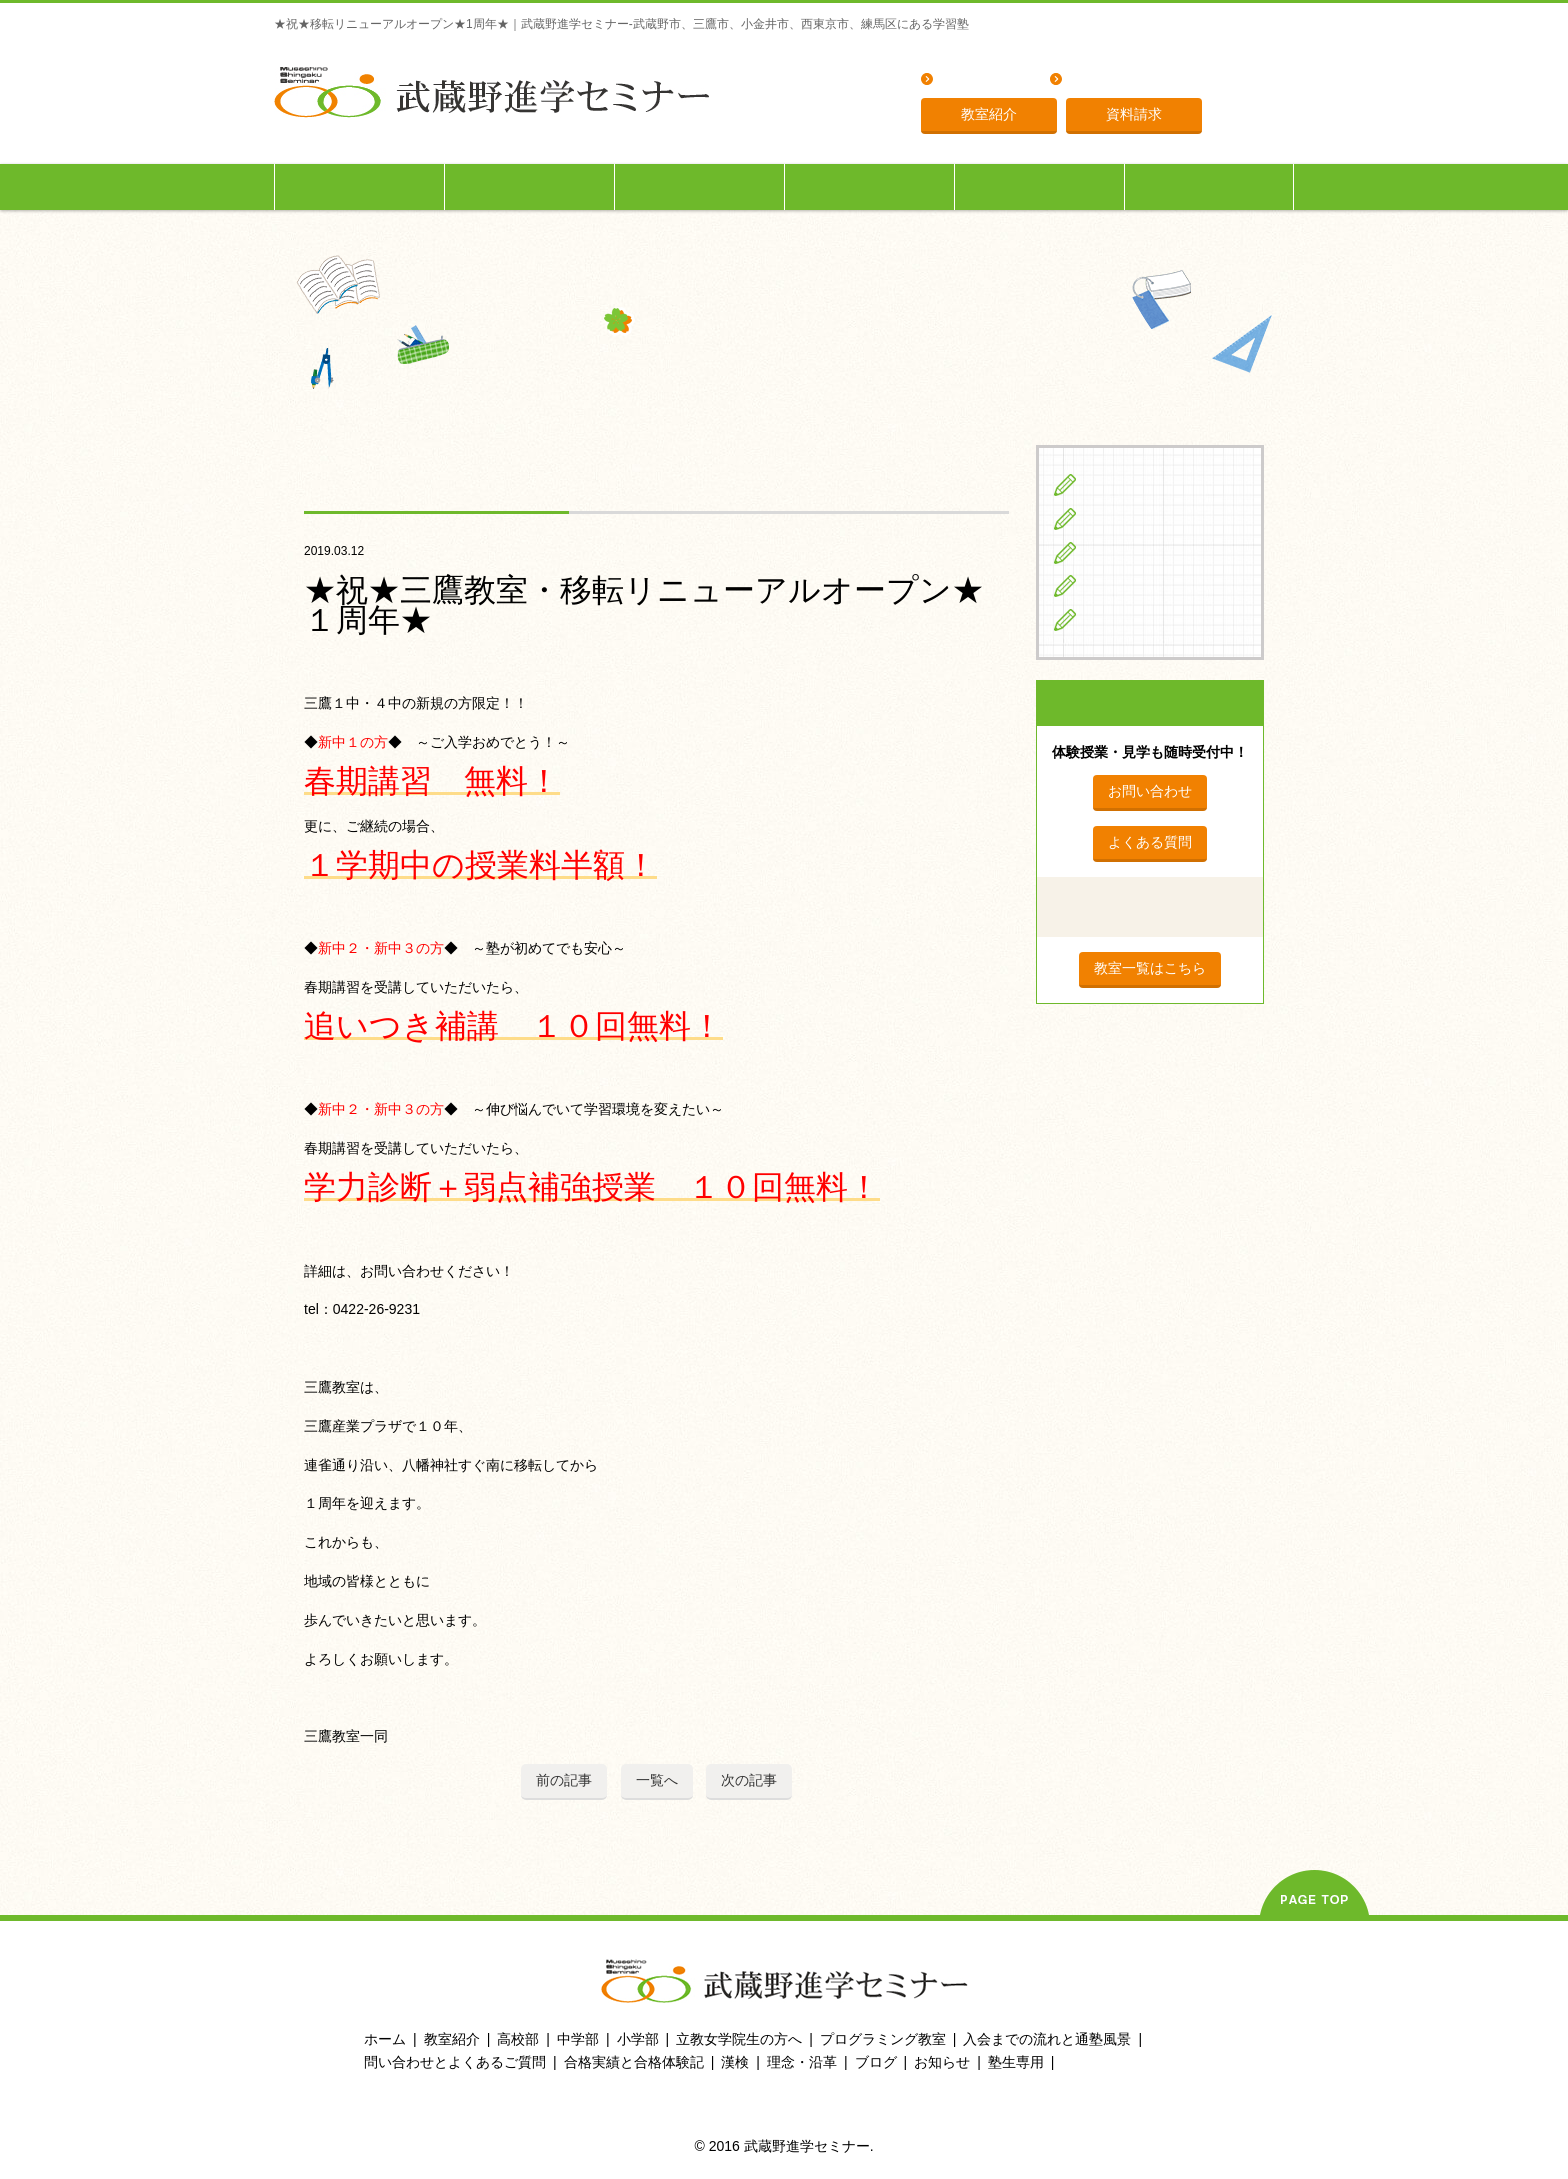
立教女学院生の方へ (870, 186)
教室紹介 (989, 114)
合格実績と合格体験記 (634, 2062)
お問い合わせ (1150, 791)
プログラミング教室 (883, 2039)
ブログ (1109, 619)
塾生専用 (1209, 186)
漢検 (735, 2062)
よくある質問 (983, 80)
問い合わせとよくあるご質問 (455, 2062)
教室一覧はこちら (1150, 968)
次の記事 (749, 1780)
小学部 (638, 2039)
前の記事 (564, 1780)
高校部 (518, 2039)
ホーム (385, 2039)
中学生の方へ (530, 186)
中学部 (578, 2039)
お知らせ (942, 2062)
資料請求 (1134, 114)
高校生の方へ (700, 186)
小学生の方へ (360, 186)
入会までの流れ (1040, 186)
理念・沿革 (1105, 80)
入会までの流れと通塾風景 (1047, 2039)
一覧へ (657, 1780)
